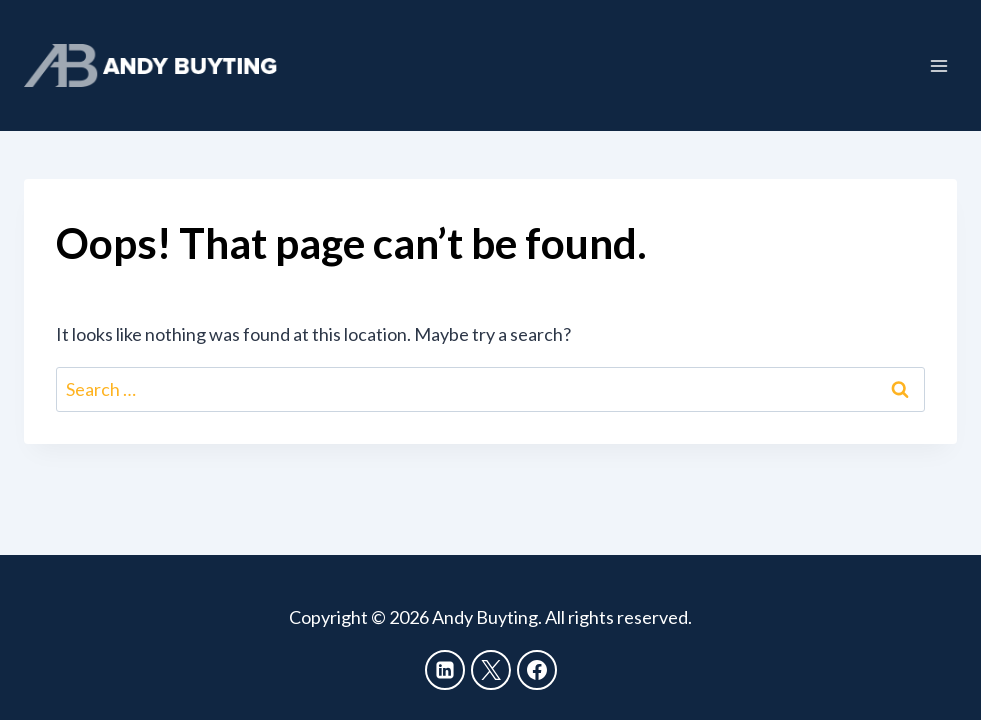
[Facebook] (537, 670)
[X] (491, 670)
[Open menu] (938, 65)
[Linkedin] (445, 670)
